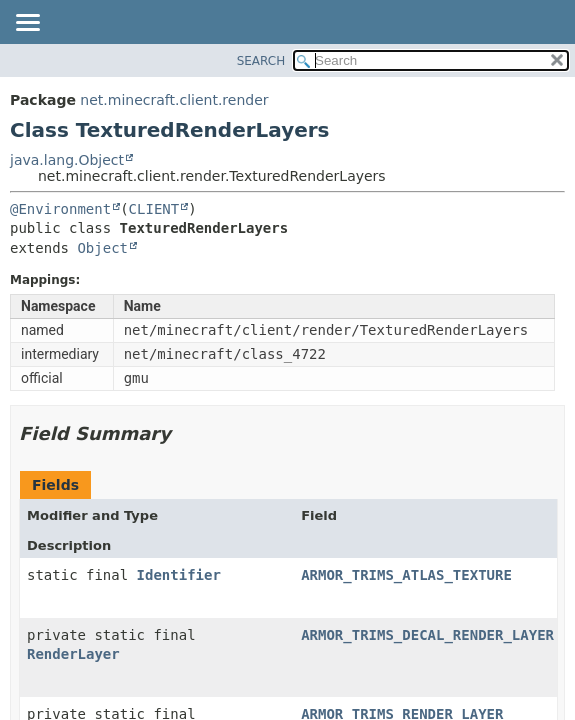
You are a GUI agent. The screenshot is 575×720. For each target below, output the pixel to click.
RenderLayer (73, 654)
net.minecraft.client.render (174, 100)
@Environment (60, 209)
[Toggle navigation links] (27, 24)
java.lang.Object (67, 160)
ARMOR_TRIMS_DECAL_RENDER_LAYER (427, 635)
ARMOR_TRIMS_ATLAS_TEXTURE (406, 575)
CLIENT (154, 209)
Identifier (179, 575)
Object (102, 248)
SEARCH (261, 61)
